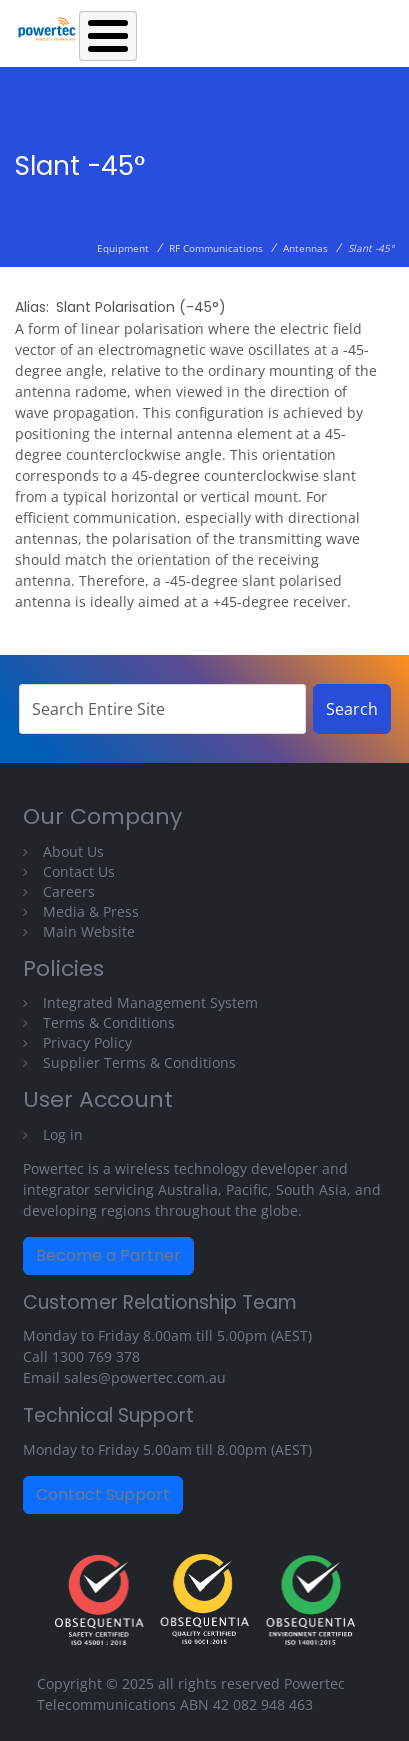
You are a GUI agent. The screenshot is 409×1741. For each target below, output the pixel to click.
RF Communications (216, 248)
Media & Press (91, 911)
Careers (69, 891)
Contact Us (79, 871)
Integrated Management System (150, 1002)
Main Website (89, 931)
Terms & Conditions (109, 1022)
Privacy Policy (87, 1042)
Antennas (305, 248)
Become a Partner (108, 1255)
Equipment (123, 248)
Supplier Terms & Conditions (139, 1062)
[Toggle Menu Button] (108, 36)
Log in (63, 1134)
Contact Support (103, 1494)
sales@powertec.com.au (145, 1377)
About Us (73, 851)
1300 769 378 (96, 1356)
